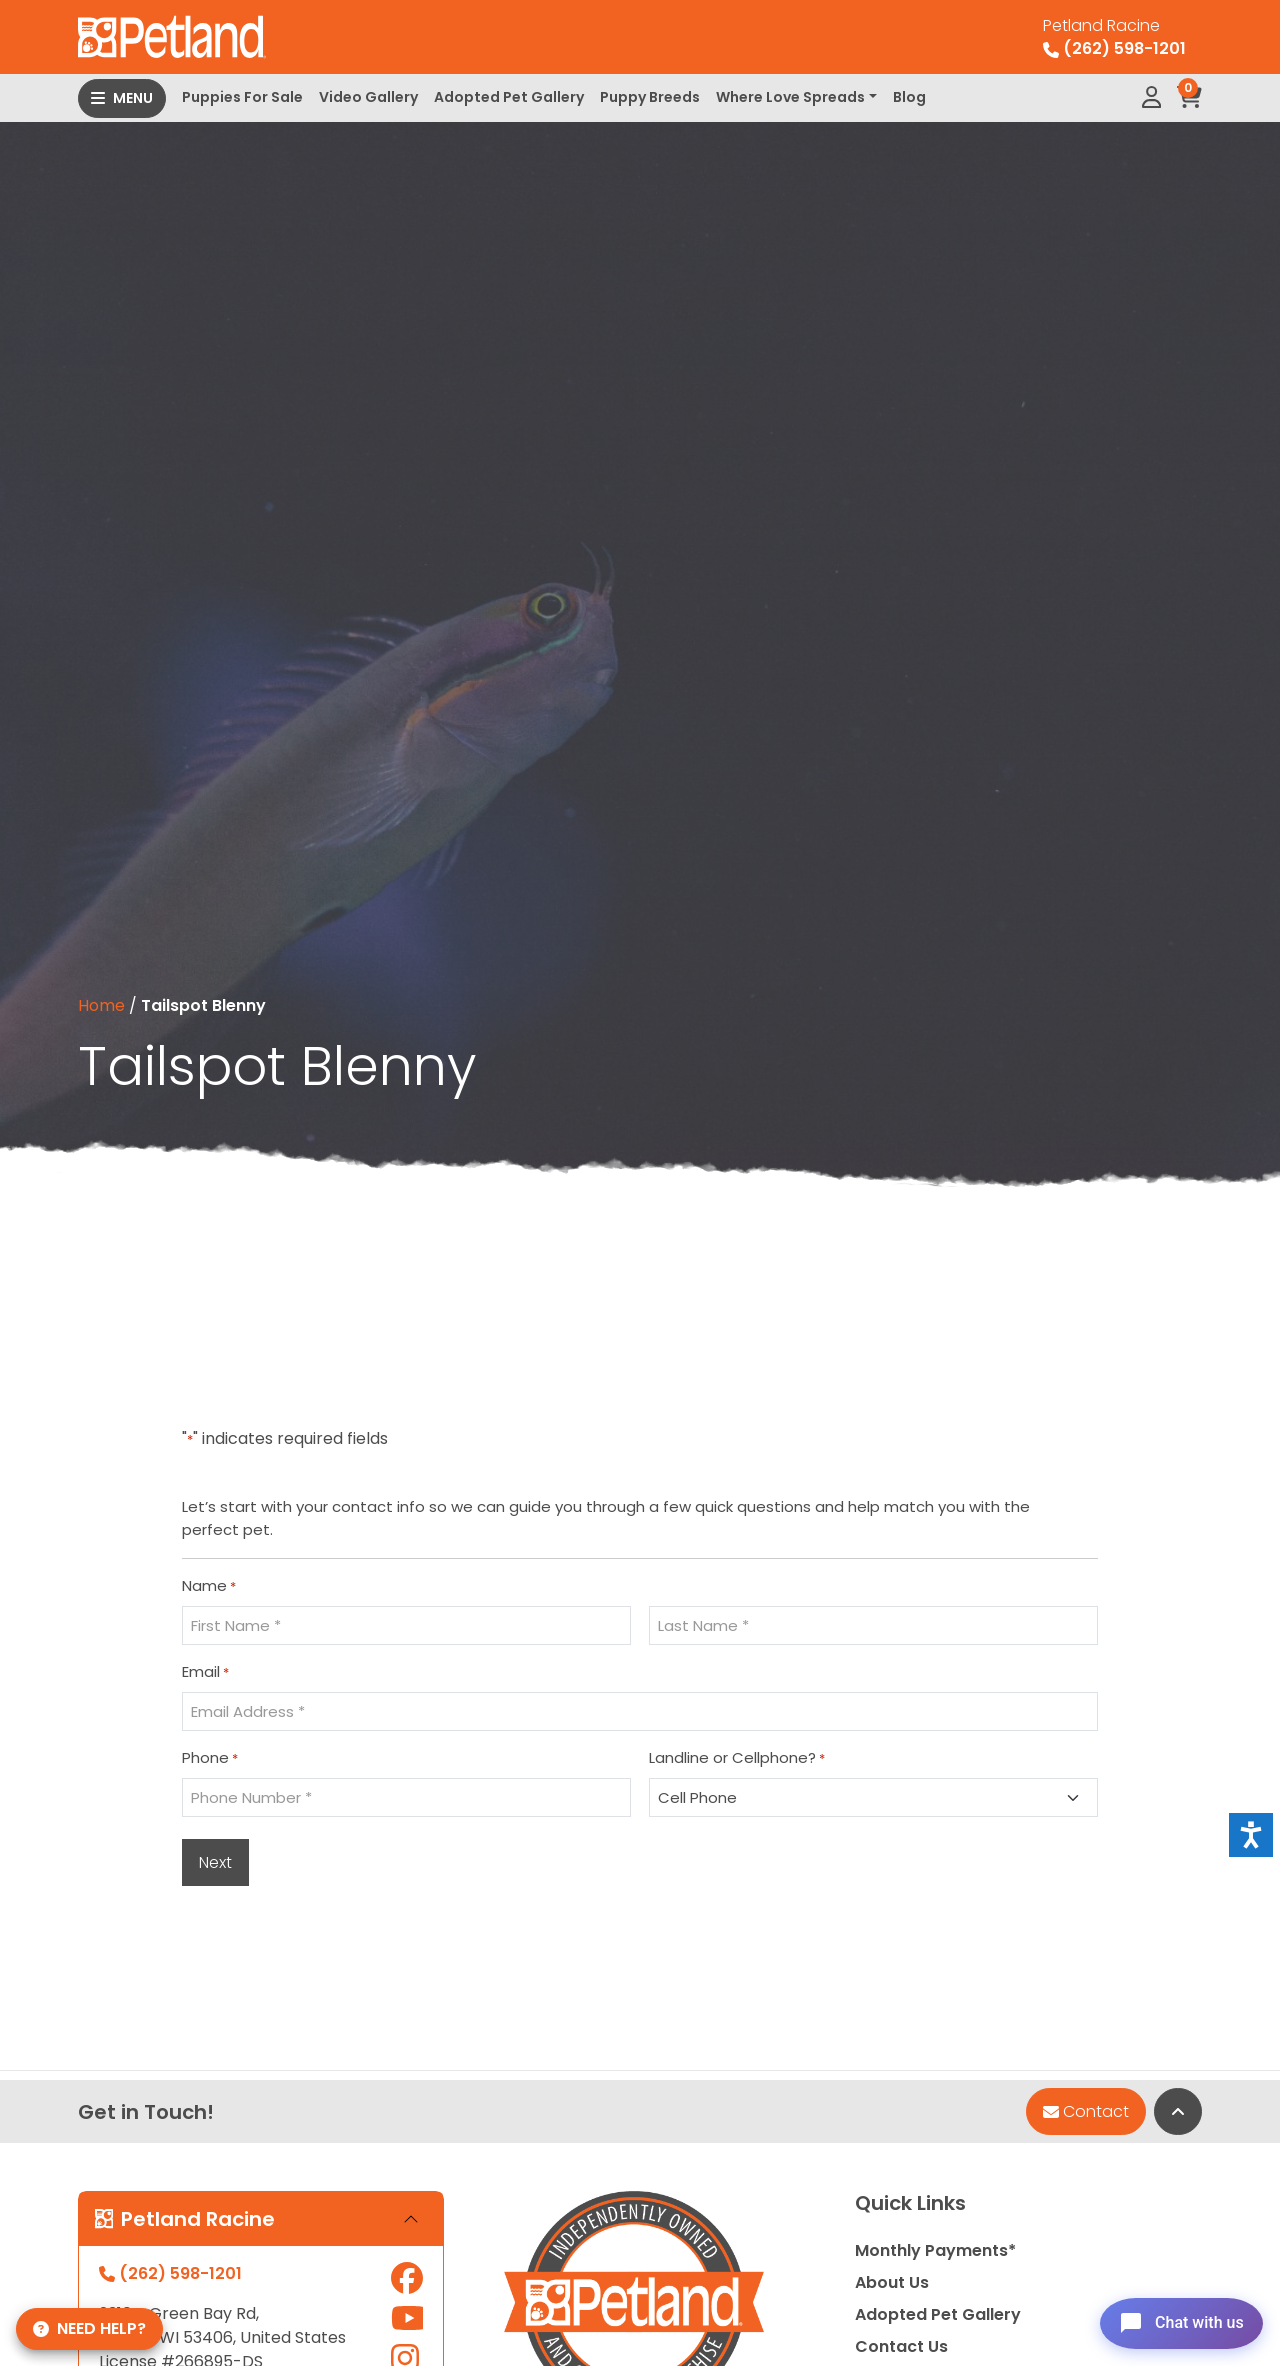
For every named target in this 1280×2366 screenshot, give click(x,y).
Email (205, 1672)
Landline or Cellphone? (737, 1758)
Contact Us (901, 2346)
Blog (909, 97)
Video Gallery (368, 97)
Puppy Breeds (650, 97)
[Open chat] (1173, 2320)
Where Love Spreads (790, 97)
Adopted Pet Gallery (509, 97)
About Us (892, 2282)
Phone (210, 1758)
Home (101, 1005)
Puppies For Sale (242, 97)
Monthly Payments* (935, 2250)
